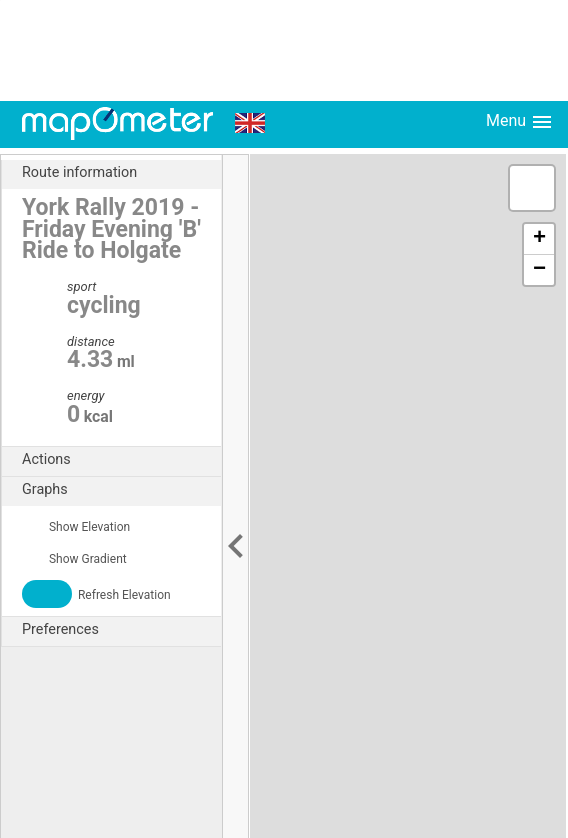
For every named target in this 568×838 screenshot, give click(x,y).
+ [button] (539, 239)
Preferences (121, 630)
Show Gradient (74, 559)
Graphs (121, 490)
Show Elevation (76, 527)
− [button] (539, 270)
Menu (520, 122)
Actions (121, 460)
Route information (121, 173)
